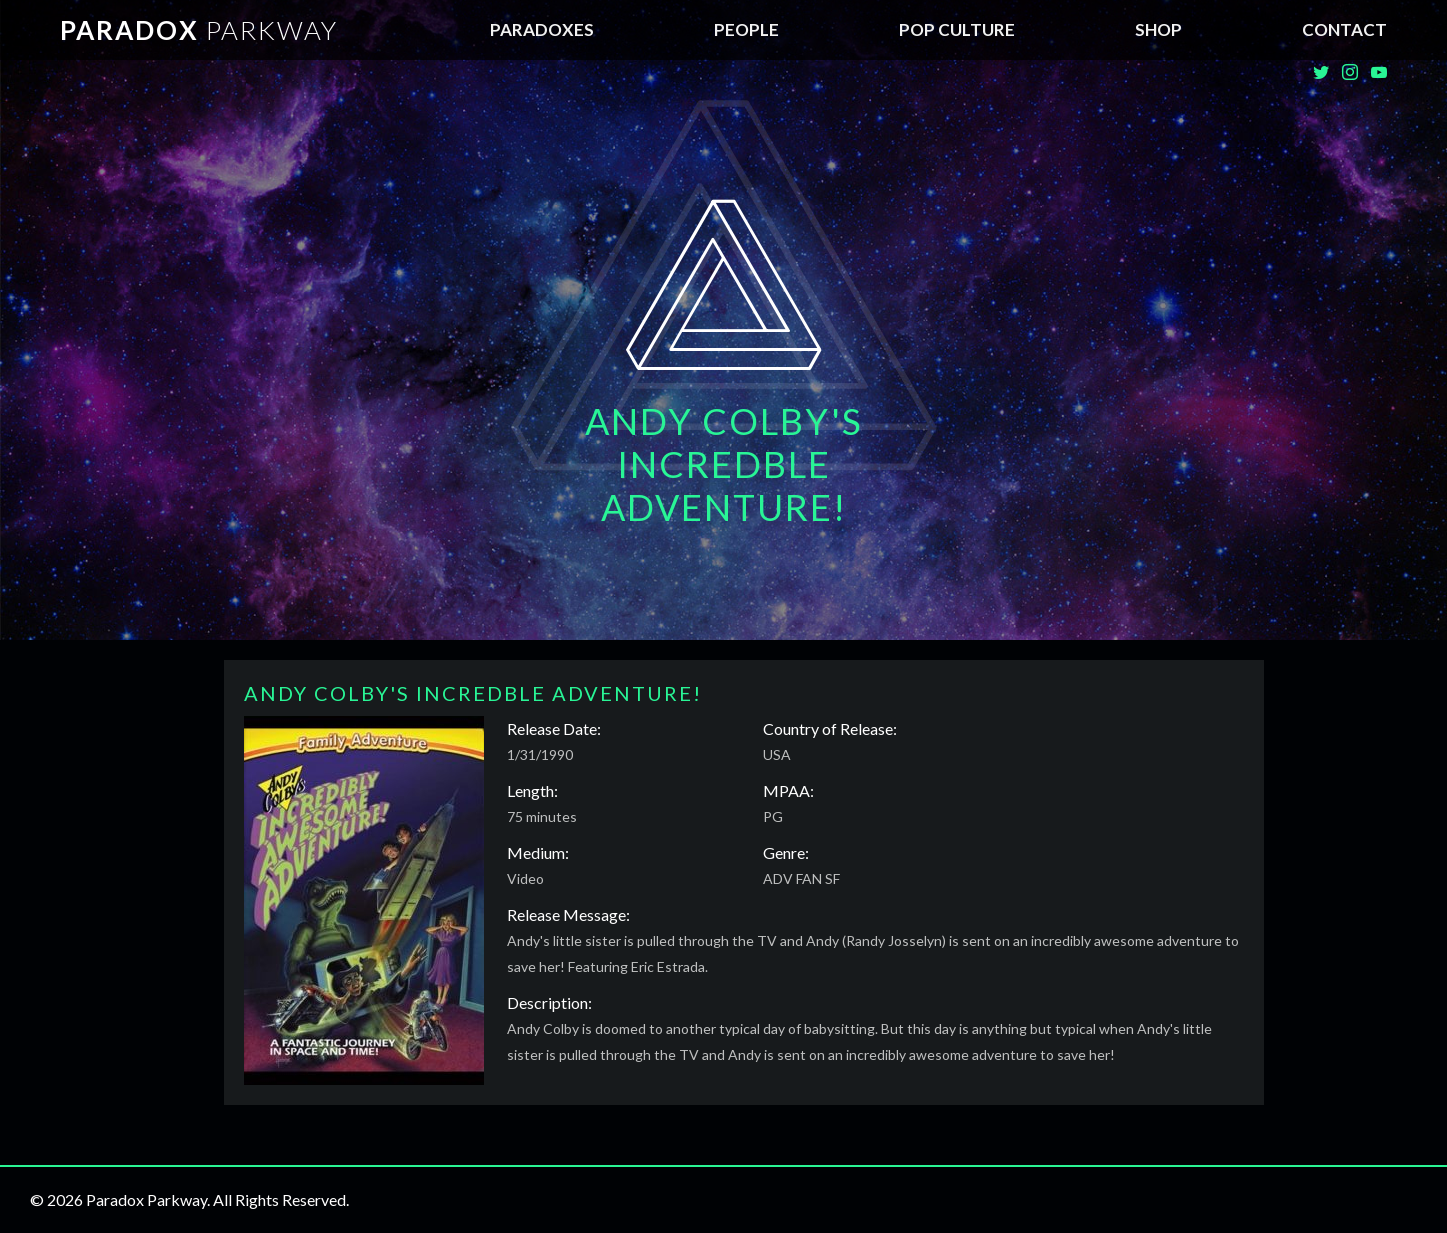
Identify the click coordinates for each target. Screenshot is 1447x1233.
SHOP (1158, 29)
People (746, 29)
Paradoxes (542, 29)
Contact (1344, 29)
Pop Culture (957, 29)
